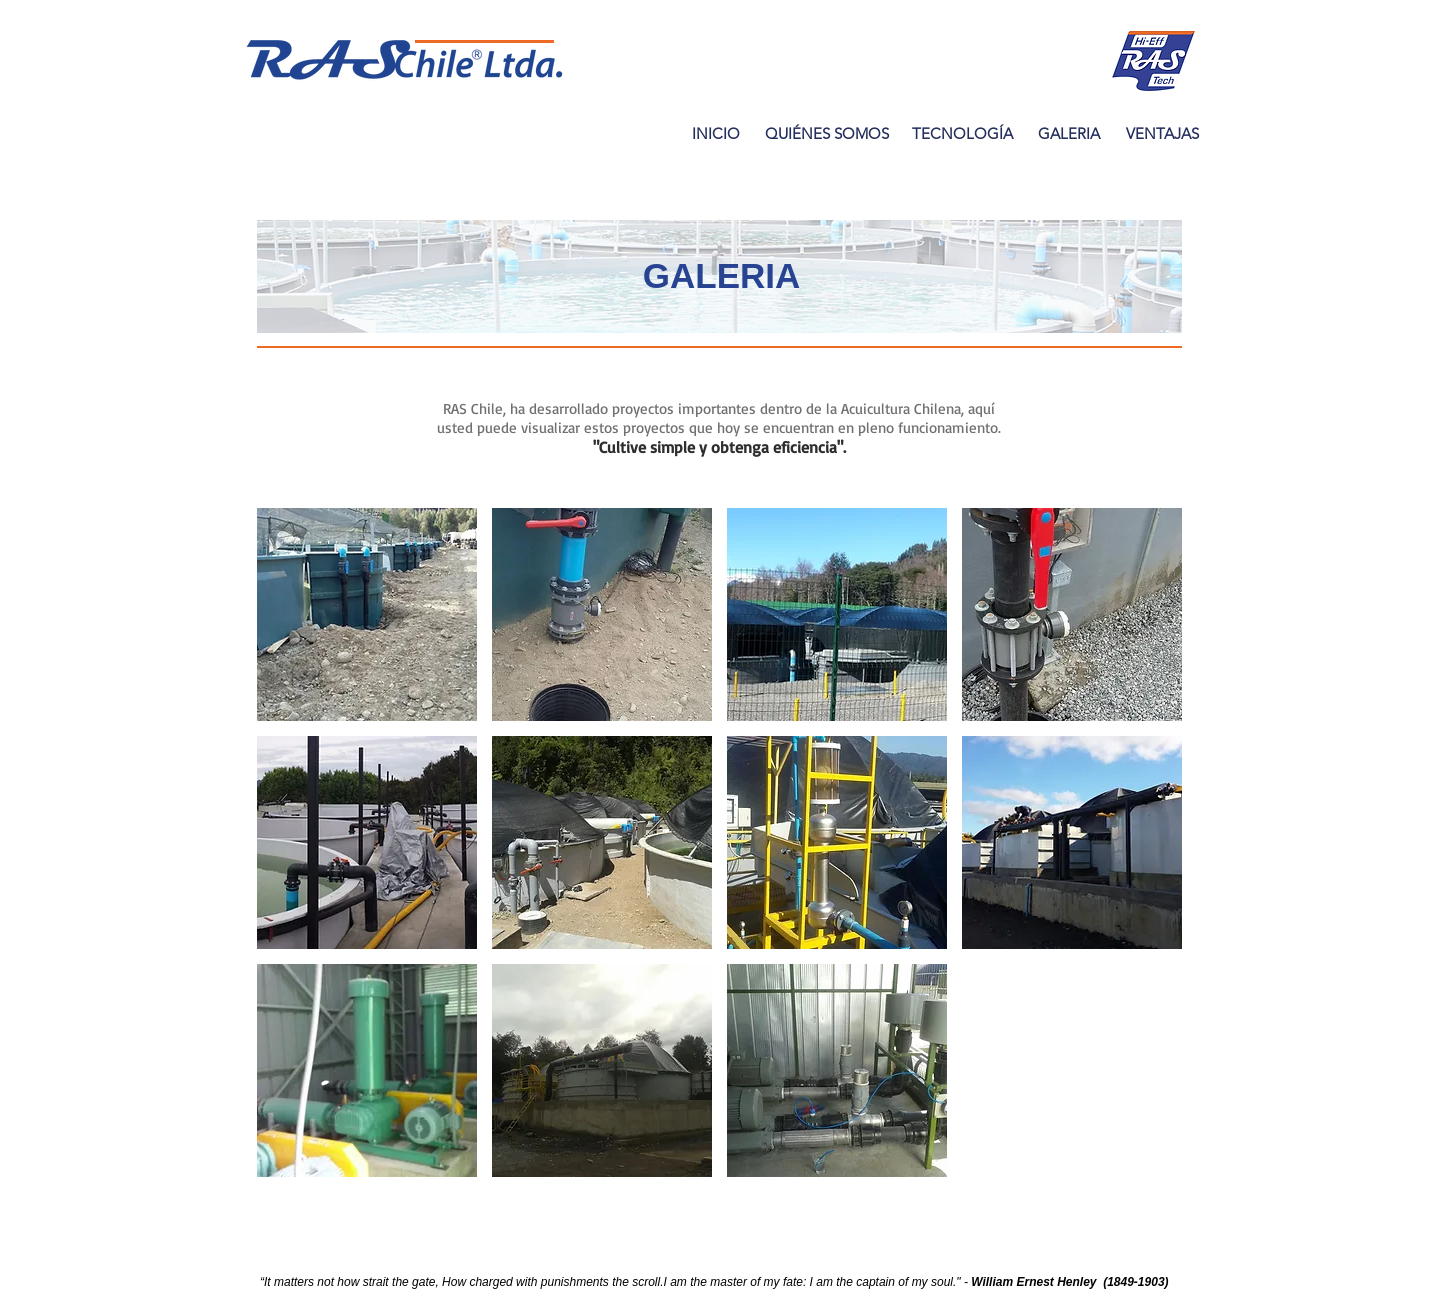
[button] (367, 614)
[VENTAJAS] (1162, 133)
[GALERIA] (1068, 133)
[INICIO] (715, 133)
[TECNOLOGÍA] (962, 133)
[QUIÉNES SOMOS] (826, 133)
